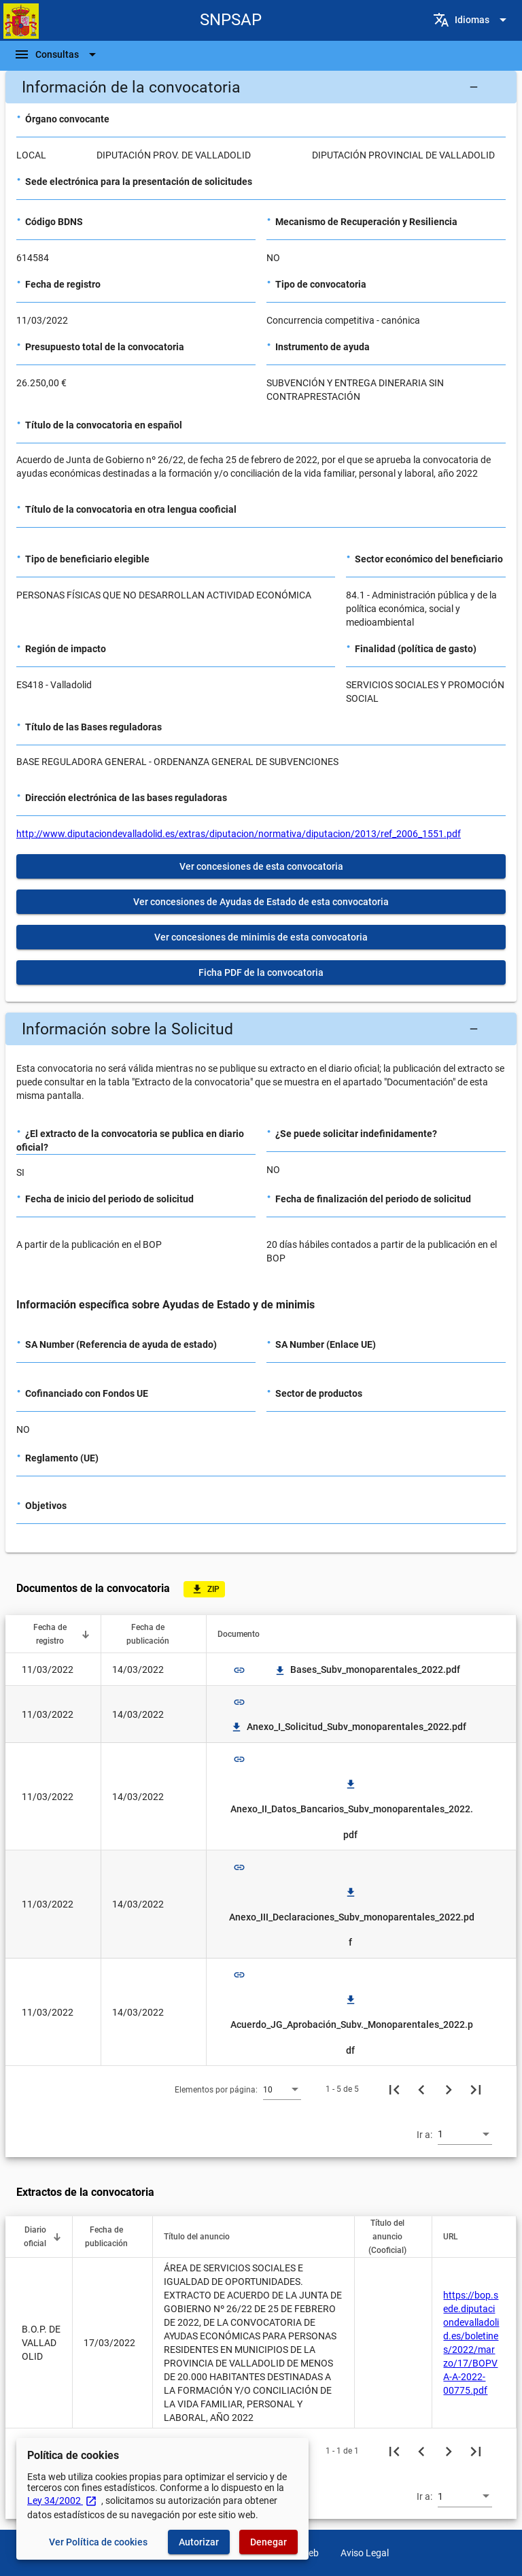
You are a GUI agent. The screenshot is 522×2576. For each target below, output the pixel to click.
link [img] (239, 1670)
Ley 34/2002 (62, 2500)
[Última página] (475, 2089)
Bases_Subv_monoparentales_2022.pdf (367, 1669)
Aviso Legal (365, 2552)
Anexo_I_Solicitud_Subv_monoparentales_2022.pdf (348, 1726)
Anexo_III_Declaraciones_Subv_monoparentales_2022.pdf (351, 1917)
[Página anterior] (421, 2089)
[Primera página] (394, 2089)
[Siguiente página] (448, 2089)
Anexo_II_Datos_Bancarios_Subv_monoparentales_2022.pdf (351, 1809)
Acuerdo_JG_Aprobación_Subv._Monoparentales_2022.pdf (351, 2025)
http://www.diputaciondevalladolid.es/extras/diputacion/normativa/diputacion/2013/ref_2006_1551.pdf (238, 833)
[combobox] (282, 2089)
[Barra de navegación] (57, 54)
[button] (261, 87)
